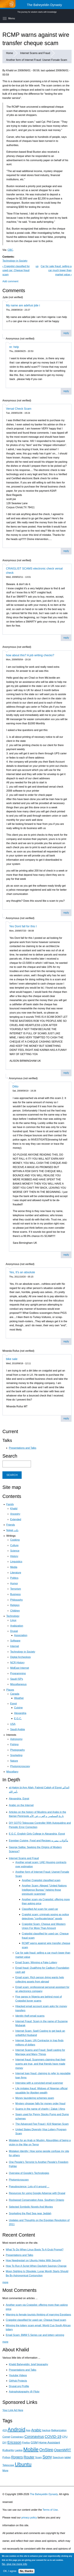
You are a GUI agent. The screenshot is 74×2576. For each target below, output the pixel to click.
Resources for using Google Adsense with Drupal (37, 2193)
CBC (10, 250)
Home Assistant (49, 2442)
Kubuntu (8, 2450)
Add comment (10, 281)
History (14, 1556)
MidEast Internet (19, 1668)
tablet (67, 2457)
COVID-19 (53, 2436)
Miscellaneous (18, 1684)
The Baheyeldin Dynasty (44, 2494)
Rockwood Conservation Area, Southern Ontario (36, 2200)
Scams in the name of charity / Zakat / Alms (40, 2108)
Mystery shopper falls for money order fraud (40, 2103)
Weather (19, 1698)
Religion (15, 1605)
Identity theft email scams (30, 2015)
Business (15, 1594)
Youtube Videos (18, 2375)
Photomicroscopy (20, 1766)
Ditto (15, 1086)
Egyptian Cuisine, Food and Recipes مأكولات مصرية (38, 1840)
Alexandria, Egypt (19, 1798)
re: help (14, 347)
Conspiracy (17, 2436)
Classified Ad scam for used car (40, 1909)
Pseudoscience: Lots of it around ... (29, 2186)
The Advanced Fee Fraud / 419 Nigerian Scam (42, 2124)
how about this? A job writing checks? (30, 655)
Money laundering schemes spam (34, 2098)
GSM (34, 2442)
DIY (4, 2442)
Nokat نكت (12, 1530)
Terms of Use (50, 2509)
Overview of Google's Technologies (29, 2173)
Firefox (26, 2442)
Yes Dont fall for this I (23, 926)
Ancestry (15, 1514)
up (37, 266)
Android (16, 2429)
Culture (14, 1545)
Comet (6, 2436)
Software (15, 1640)
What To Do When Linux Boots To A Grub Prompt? (34, 2249)
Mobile (30, 2449)
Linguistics (16, 1561)
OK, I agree (9, 2571)
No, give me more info (14, 2564)
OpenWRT (62, 2450)
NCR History (17, 1662)
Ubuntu (23, 2464)
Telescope (8, 2465)
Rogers (17, 2457)
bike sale (11, 1359)
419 (4, 2430)
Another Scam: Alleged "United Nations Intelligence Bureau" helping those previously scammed (44, 1889)
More (5, 2470)
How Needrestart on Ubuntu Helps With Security (33, 2260)
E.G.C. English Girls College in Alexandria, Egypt (37, 1833)
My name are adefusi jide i (23, 305)
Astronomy (16, 1739)
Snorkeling (16, 1755)
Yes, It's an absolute (22, 1272)
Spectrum (58, 2457)
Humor (14, 1583)
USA (13, 1724)
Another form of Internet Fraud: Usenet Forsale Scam (36, 60)
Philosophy (16, 1599)
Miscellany (12, 1771)
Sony (47, 2457)
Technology (12, 1616)
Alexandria (20, 1713)
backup (46, 2430)
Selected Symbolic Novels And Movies (31, 2206)
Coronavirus (34, 2436)
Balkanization (59, 2430)
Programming (18, 1673)
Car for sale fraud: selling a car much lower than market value (56, 270)
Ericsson (14, 2442)
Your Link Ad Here (12, 2410)
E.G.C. (18, 1718)
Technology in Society (14, 260)
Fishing (14, 1744)
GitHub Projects (18, 2380)
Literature (15, 1572)
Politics (14, 1578)
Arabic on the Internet (21, 1805)
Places (10, 1689)
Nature (14, 1760)
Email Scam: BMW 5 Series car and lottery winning (35, 2335)
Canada (14, 1693)
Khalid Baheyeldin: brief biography (28, 2364)
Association (20, 1635)
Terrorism (15, 1588)
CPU (65, 2436)
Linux (13, 1620)
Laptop (19, 2450)
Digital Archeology (20, 1657)
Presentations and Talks (22, 1448)
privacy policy (29, 2517)
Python (6, 2457)
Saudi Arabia (17, 1729)
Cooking (15, 1539)
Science (14, 1550)
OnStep (46, 2449)
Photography (17, 1750)
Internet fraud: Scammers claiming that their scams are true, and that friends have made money (40, 2063)
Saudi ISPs (16, 1679)
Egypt (13, 1703)
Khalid (13, 1508)
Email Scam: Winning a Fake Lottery (36, 1962)
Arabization (16, 1625)
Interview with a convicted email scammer (39, 2083)
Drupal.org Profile (19, 2386)
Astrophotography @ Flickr (24, 2391)
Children (15, 1610)
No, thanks (26, 2571)
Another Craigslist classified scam (41, 1880)
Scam (38, 2457)
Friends (10, 1524)
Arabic (36, 2430)
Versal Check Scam (18, 408)
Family (10, 1504)
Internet (14, 1646)
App (28, 2430)
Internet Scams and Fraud (35, 53)
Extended (15, 1519)
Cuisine (18, 1707)
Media (13, 1567)
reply (66, 333)
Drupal (14, 1631)
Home (9, 53)
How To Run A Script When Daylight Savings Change (36, 2266)
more (5, 2282)
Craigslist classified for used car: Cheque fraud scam (16, 270)
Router (29, 2457)
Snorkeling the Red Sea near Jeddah (30, 2213)
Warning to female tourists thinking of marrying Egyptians (38, 2314)
